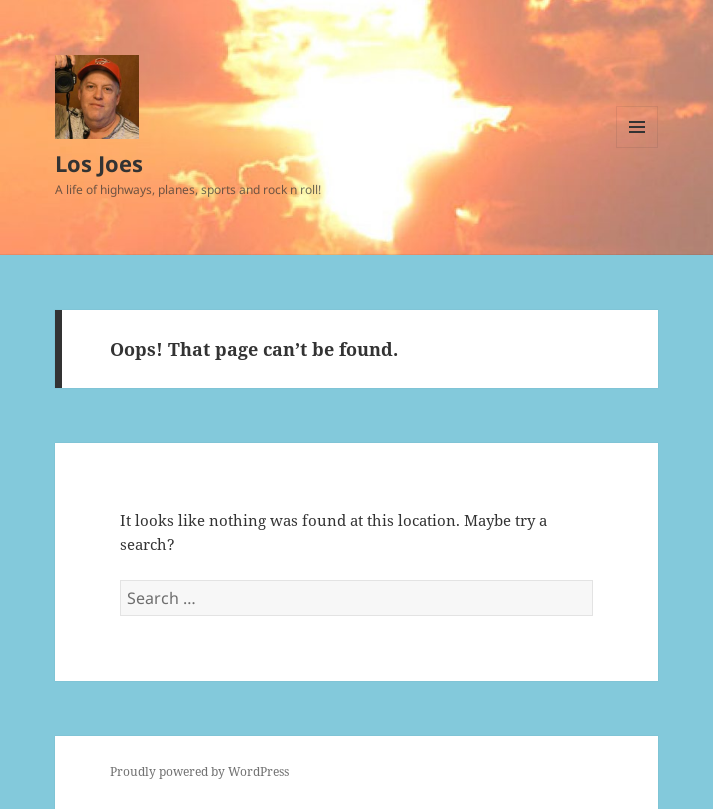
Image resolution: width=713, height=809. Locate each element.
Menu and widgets (637, 147)
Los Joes (99, 163)
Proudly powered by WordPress (199, 771)
